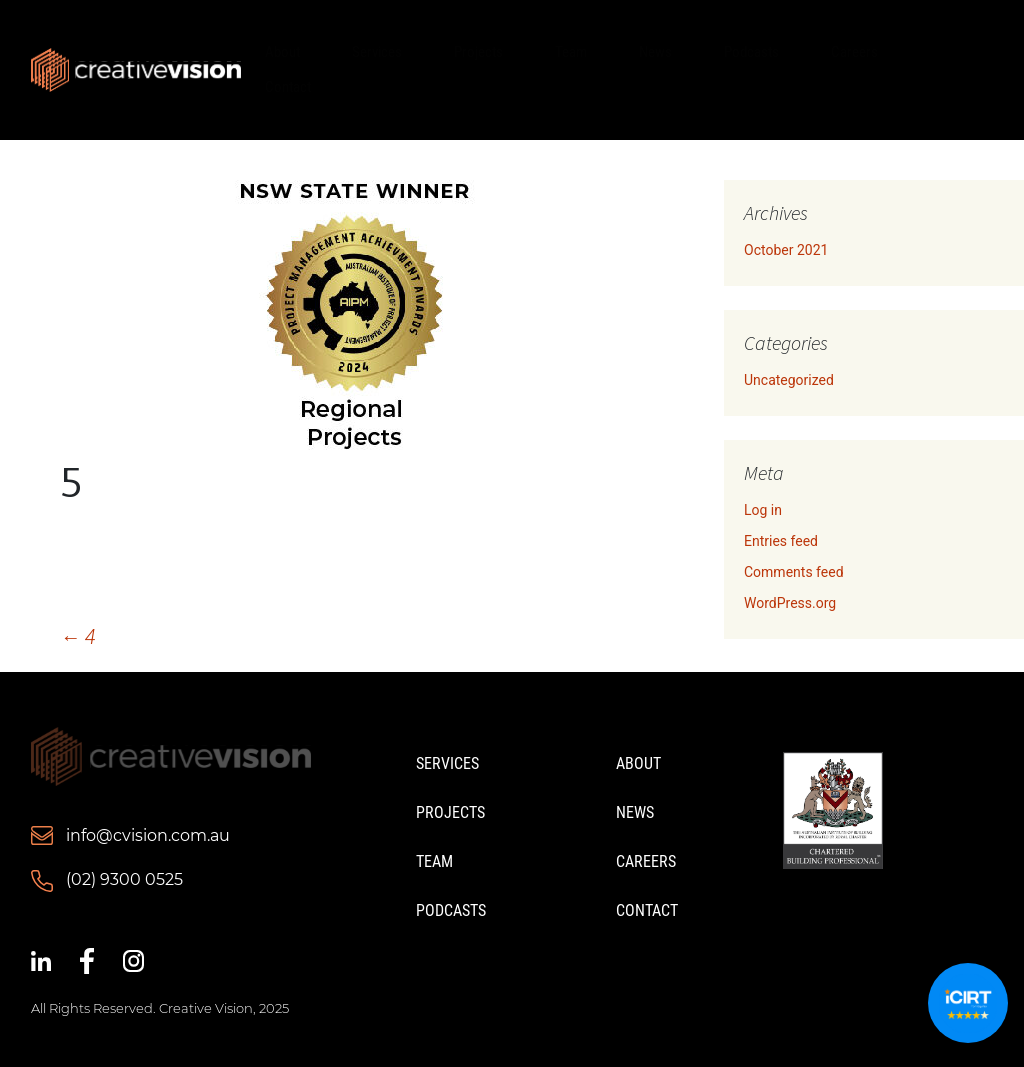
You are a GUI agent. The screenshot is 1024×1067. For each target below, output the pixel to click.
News (655, 52)
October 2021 (786, 250)
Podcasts (751, 52)
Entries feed (781, 541)
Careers (854, 52)
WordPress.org (790, 603)
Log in (763, 510)
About (282, 52)
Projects (478, 52)
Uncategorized (789, 380)
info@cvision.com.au (148, 835)
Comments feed (794, 572)
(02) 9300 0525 (124, 879)
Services (377, 52)
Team (571, 52)
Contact (288, 87)
